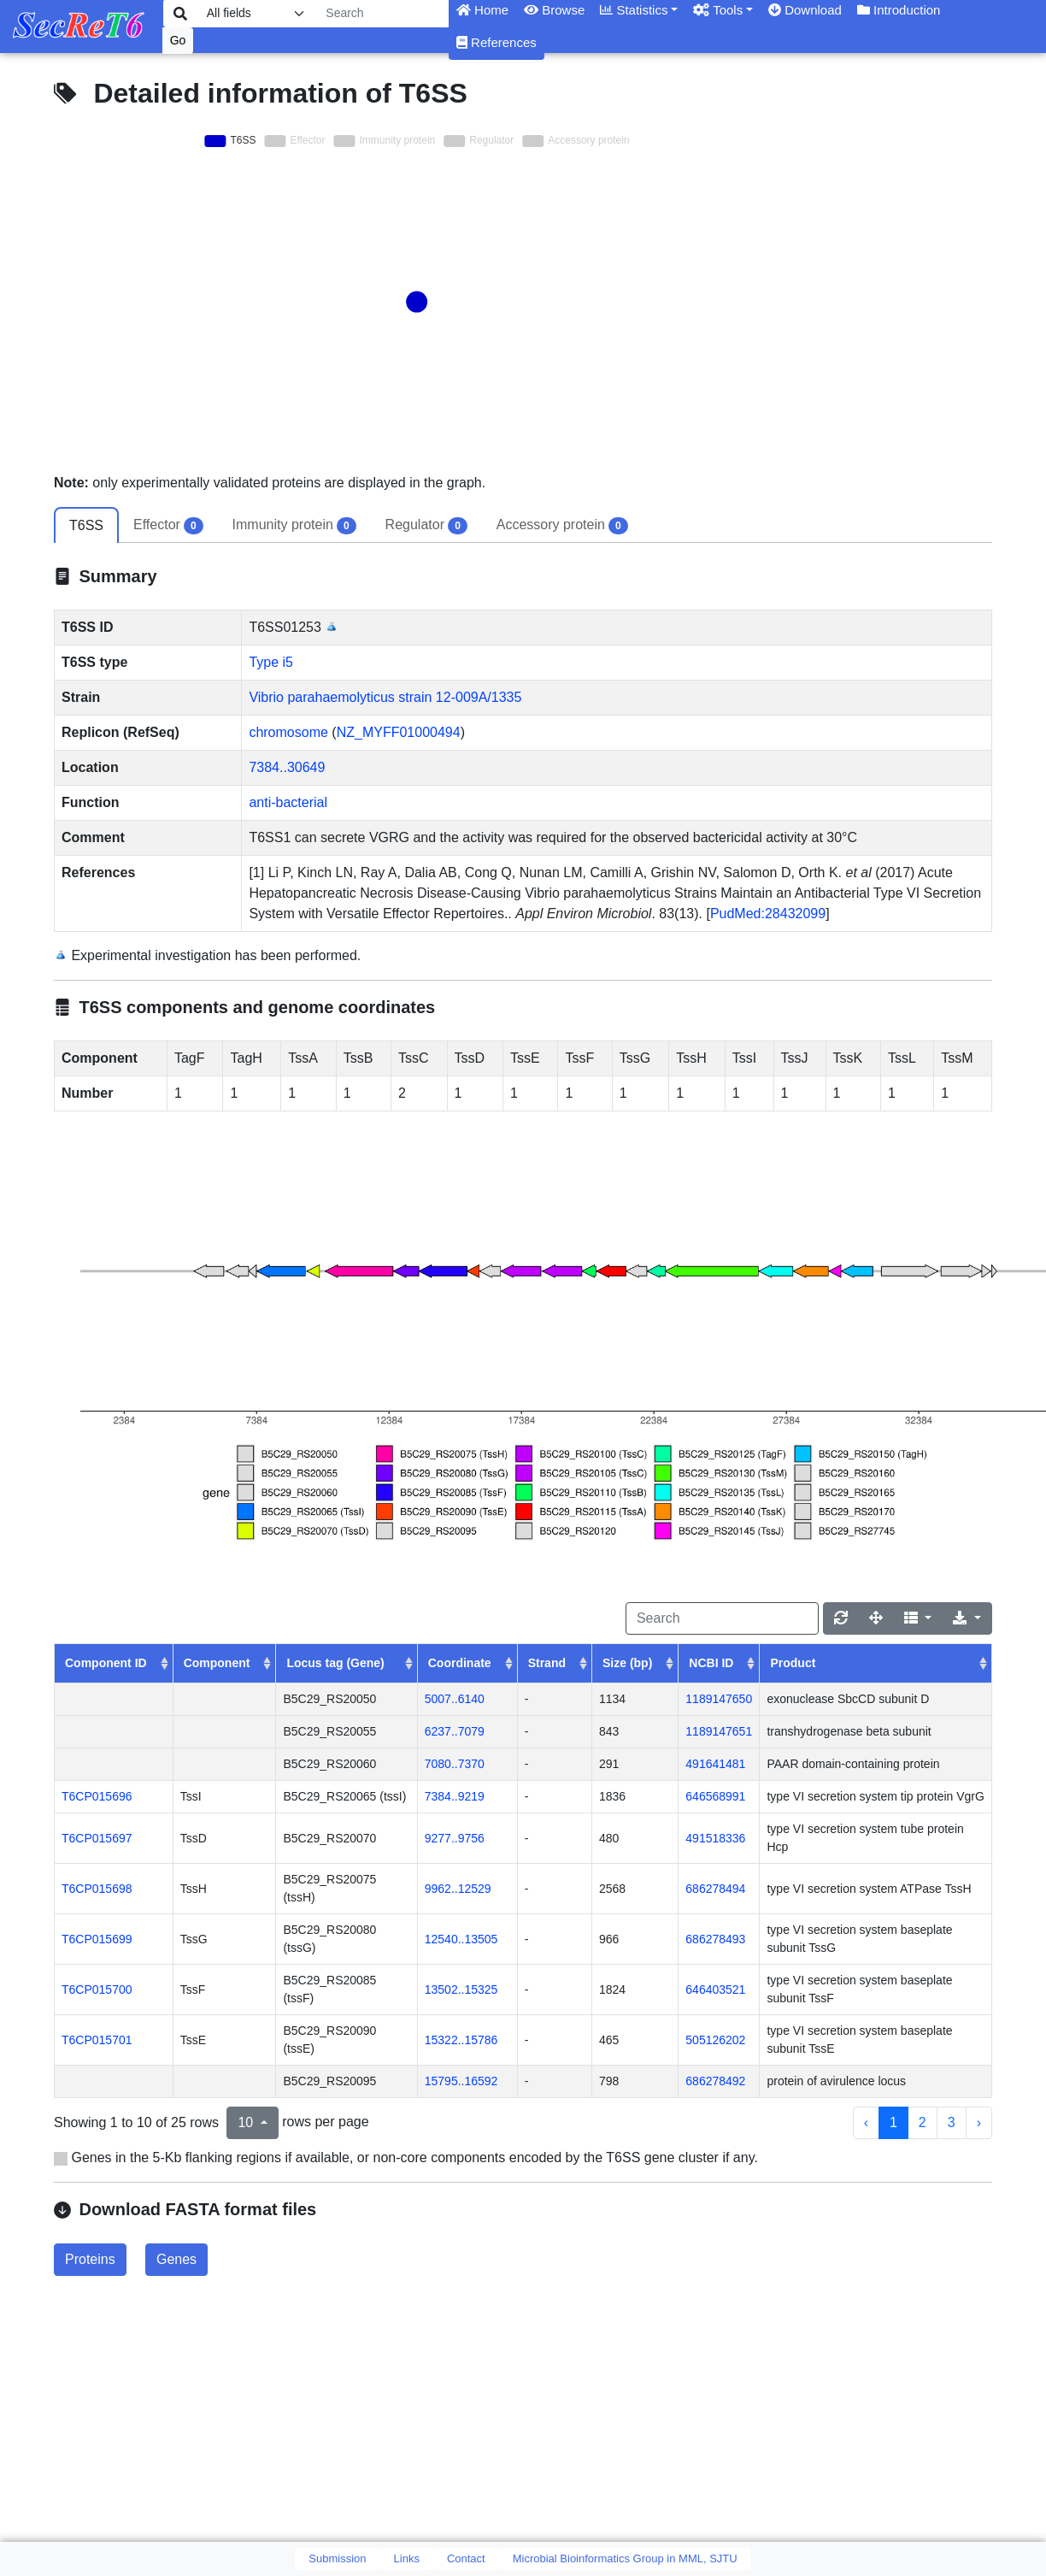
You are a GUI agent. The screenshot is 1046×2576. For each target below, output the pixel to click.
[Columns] (918, 1618)
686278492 (715, 2081)
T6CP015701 (97, 2040)
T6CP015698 (97, 1888)
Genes (176, 2259)
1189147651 (718, 1731)
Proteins (90, 2259)
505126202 (715, 2040)
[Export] (967, 1618)
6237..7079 (455, 1731)
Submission (337, 2558)
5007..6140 (455, 1699)
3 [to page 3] (951, 2122)
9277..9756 (455, 1838)
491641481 (715, 1764)
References (496, 42)
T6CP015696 (97, 1796)
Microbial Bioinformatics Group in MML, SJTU (625, 2558)
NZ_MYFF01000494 (399, 732)
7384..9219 (455, 1796)
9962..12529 (458, 1888)
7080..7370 (455, 1764)
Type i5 (271, 662)
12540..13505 (461, 1939)
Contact (466, 2558)
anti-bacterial (288, 802)
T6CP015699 (97, 1939)
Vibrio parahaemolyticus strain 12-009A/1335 (385, 697)
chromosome (288, 732)
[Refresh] (841, 1618)
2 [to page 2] (922, 2122)
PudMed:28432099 (768, 913)
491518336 (715, 1838)
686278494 (715, 1888)
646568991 (715, 1796)
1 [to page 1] (893, 2122)
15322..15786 (461, 2040)
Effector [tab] (168, 525)
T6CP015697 (97, 1838)
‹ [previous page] (866, 2122)
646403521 (715, 1989)
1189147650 (718, 1699)
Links (407, 2558)
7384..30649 (287, 767)
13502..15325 (461, 1989)
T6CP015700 (97, 1989)
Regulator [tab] (426, 525)
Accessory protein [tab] (562, 525)
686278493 (715, 1939)
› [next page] (979, 2122)
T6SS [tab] (86, 525)
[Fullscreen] (876, 1618)
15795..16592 (461, 2081)
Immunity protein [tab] (294, 525)
